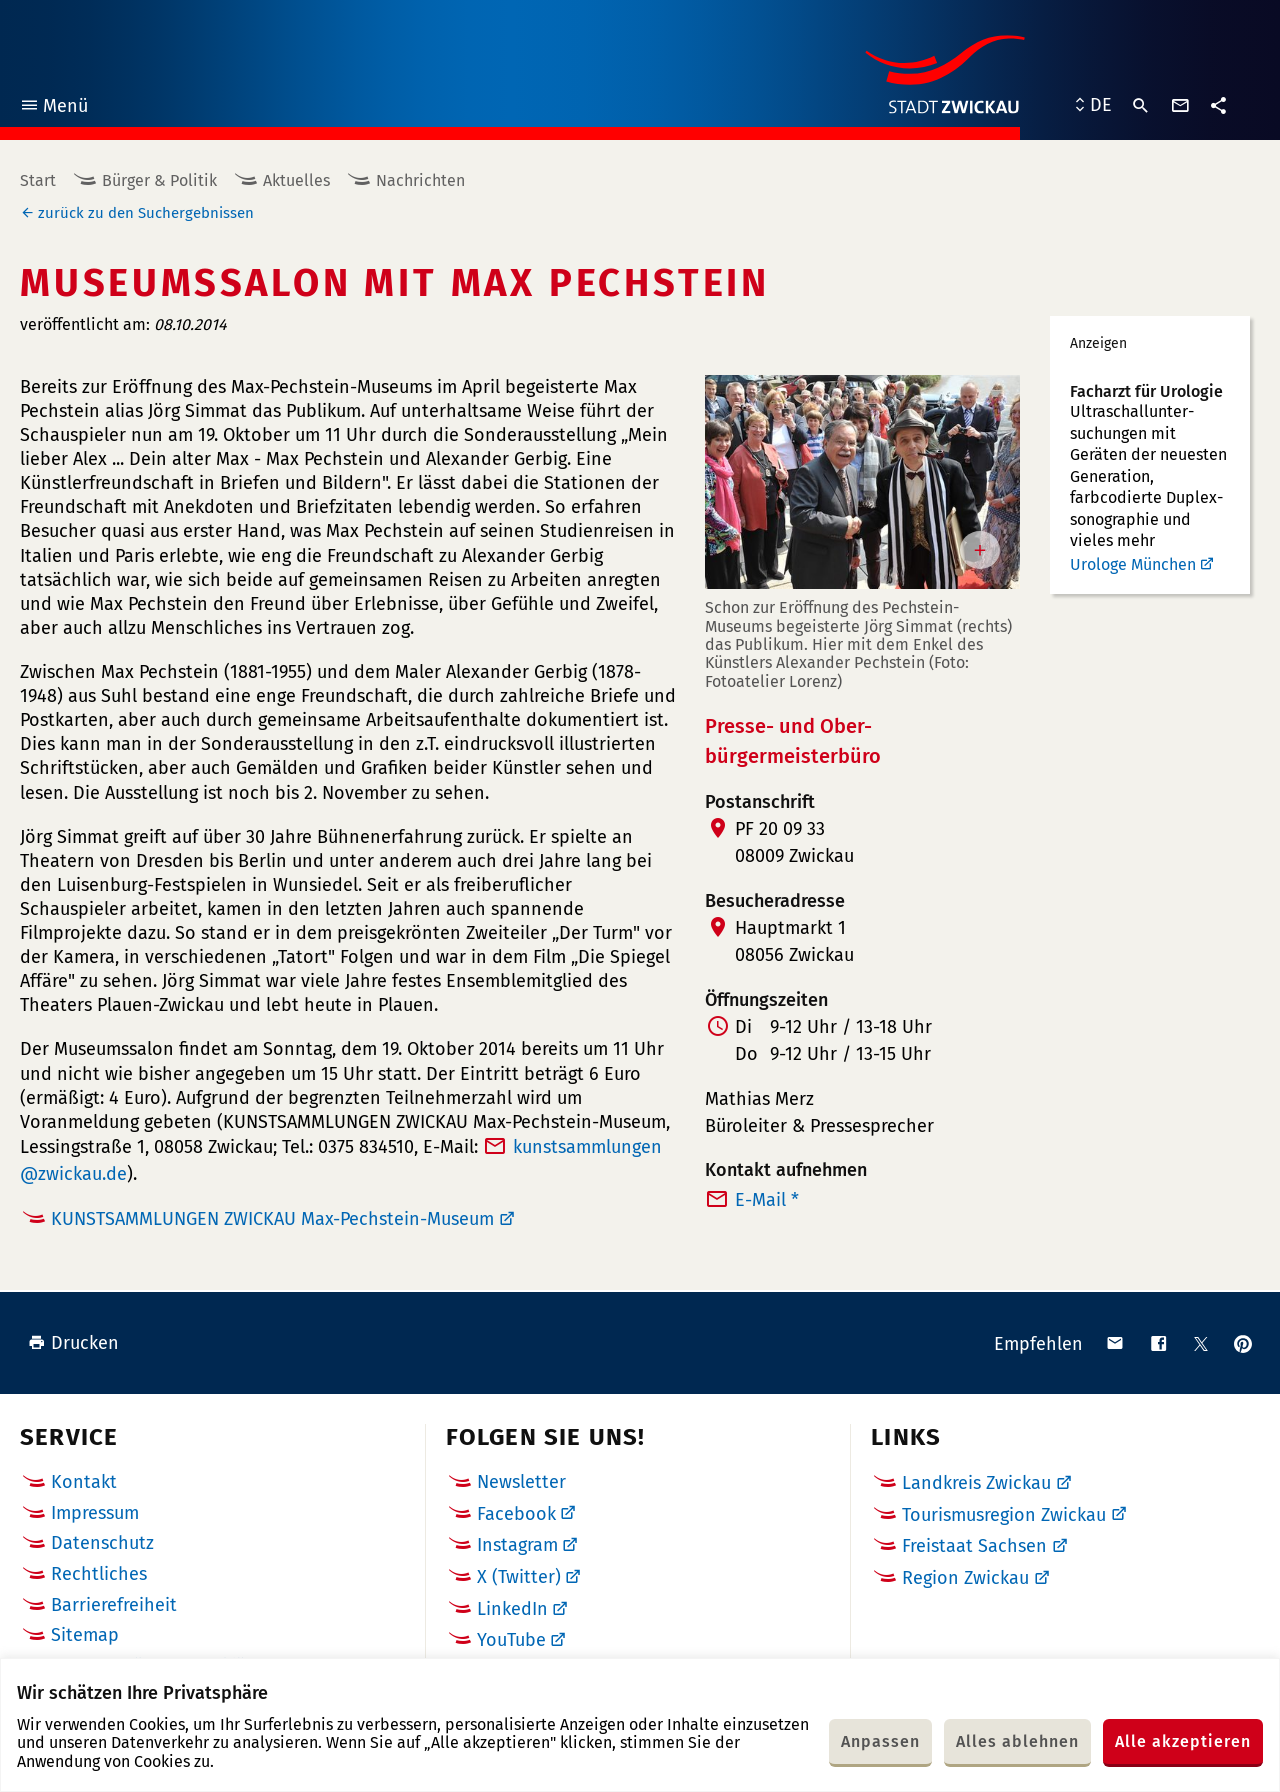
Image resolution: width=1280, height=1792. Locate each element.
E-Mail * (767, 1200)
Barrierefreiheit (114, 1605)
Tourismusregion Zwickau (1004, 1515)
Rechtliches (99, 1574)
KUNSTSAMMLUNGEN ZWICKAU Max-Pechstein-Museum (272, 1219)
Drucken (73, 1343)
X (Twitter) (519, 1577)
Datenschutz (102, 1543)
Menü (53, 108)
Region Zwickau (965, 1578)
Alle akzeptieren (1183, 1741)
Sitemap (85, 1635)
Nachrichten (420, 180)
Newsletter (521, 1482)
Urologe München (1133, 564)
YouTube (511, 1640)
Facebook (516, 1514)
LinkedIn (512, 1609)
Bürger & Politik (159, 180)
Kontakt (84, 1482)
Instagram (517, 1545)
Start (38, 180)
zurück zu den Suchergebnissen (146, 213)
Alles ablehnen (1017, 1741)
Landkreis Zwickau (976, 1483)
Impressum (95, 1513)
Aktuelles (296, 180)
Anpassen (880, 1741)
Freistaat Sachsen (974, 1546)
